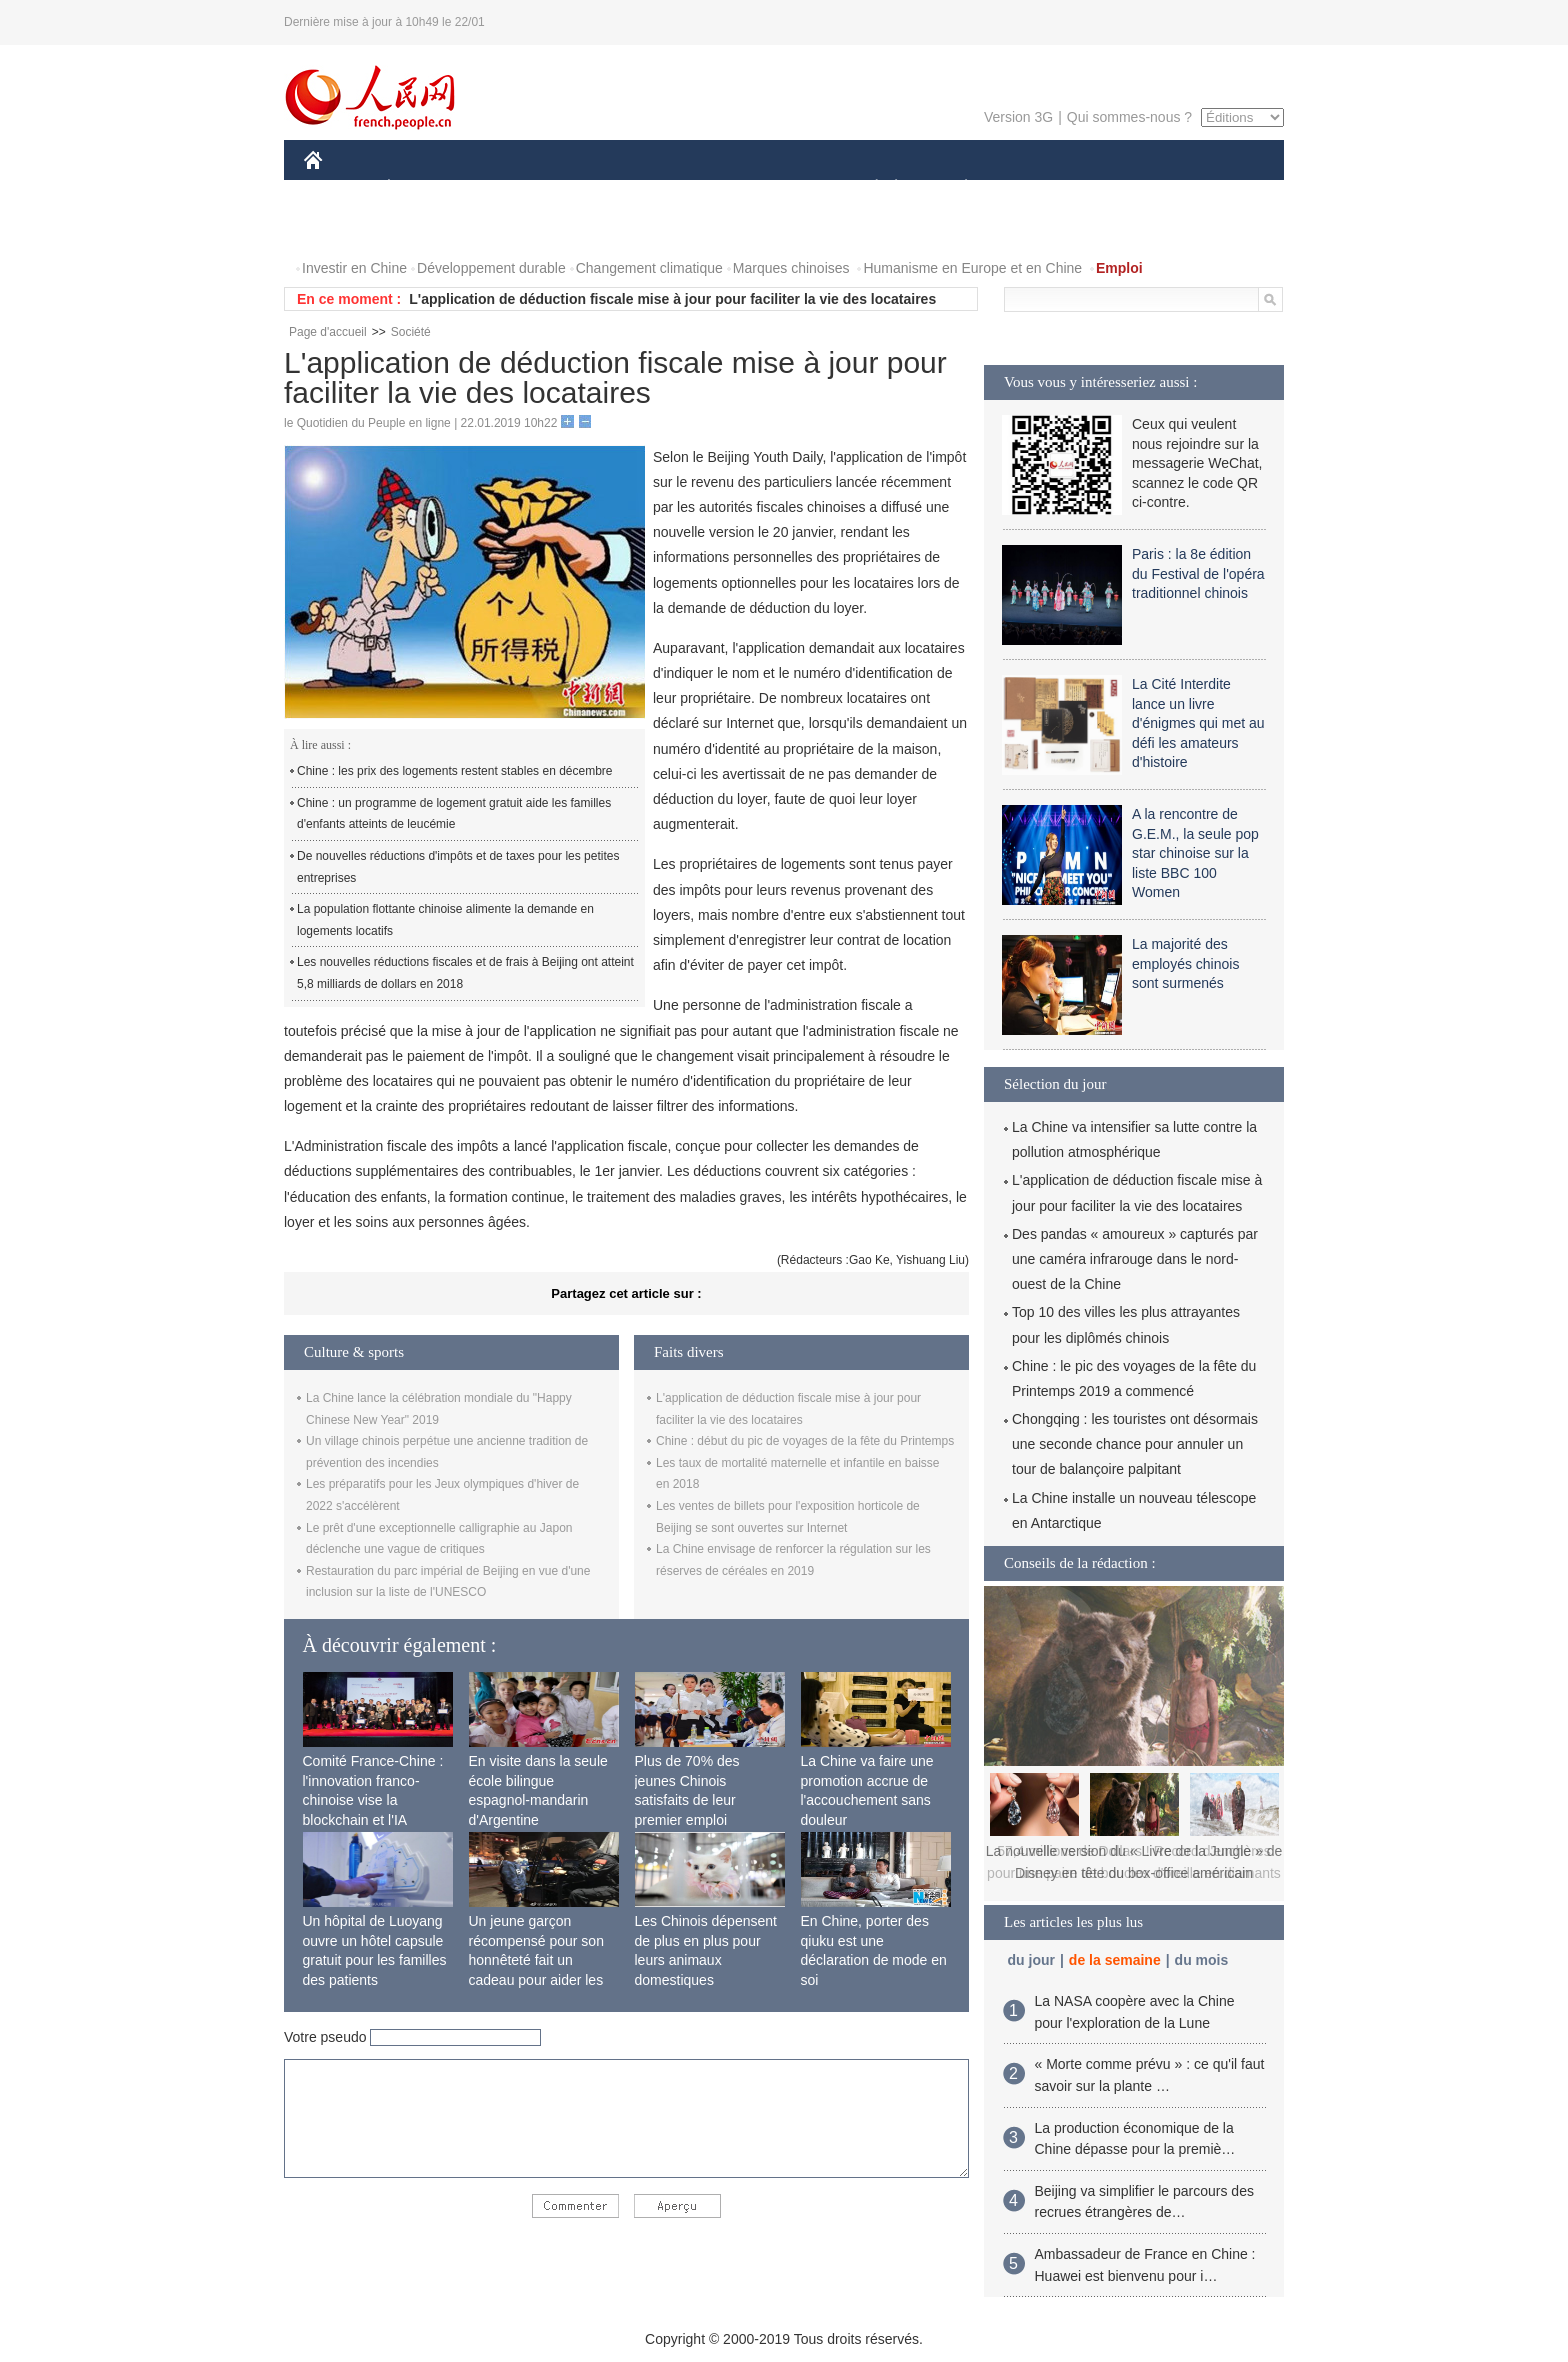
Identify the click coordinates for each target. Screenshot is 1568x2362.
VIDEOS (343, 228)
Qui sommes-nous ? (1129, 117)
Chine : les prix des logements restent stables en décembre (455, 771)
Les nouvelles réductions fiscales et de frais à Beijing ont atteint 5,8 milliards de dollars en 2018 (465, 973)
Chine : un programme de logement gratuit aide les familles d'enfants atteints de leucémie (454, 814)
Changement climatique (649, 268)
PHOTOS (1213, 188)
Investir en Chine (354, 268)
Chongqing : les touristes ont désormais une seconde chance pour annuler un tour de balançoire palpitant (1135, 1444)
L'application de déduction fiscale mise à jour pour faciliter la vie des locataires (672, 299)
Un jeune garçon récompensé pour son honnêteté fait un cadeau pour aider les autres (536, 1960)
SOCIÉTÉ (867, 188)
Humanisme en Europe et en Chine (972, 268)
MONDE (516, 188)
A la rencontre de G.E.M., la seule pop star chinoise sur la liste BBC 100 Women (1195, 853)
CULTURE (778, 188)
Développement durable (491, 268)
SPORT (1035, 188)
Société (411, 332)
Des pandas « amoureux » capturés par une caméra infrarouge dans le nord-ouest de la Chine (1135, 1259)
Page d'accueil (328, 332)
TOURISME (1121, 188)
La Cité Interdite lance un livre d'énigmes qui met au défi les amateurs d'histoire (1198, 723)
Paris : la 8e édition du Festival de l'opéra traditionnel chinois (1198, 573)
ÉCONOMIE (425, 188)
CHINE (338, 188)
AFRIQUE (600, 188)
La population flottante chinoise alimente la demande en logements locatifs (445, 920)
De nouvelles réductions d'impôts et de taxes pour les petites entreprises (458, 867)
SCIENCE (688, 188)
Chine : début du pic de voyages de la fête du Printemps (805, 1441)
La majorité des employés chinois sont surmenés (1185, 963)
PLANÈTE (955, 188)
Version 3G (1018, 117)
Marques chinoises (791, 268)
